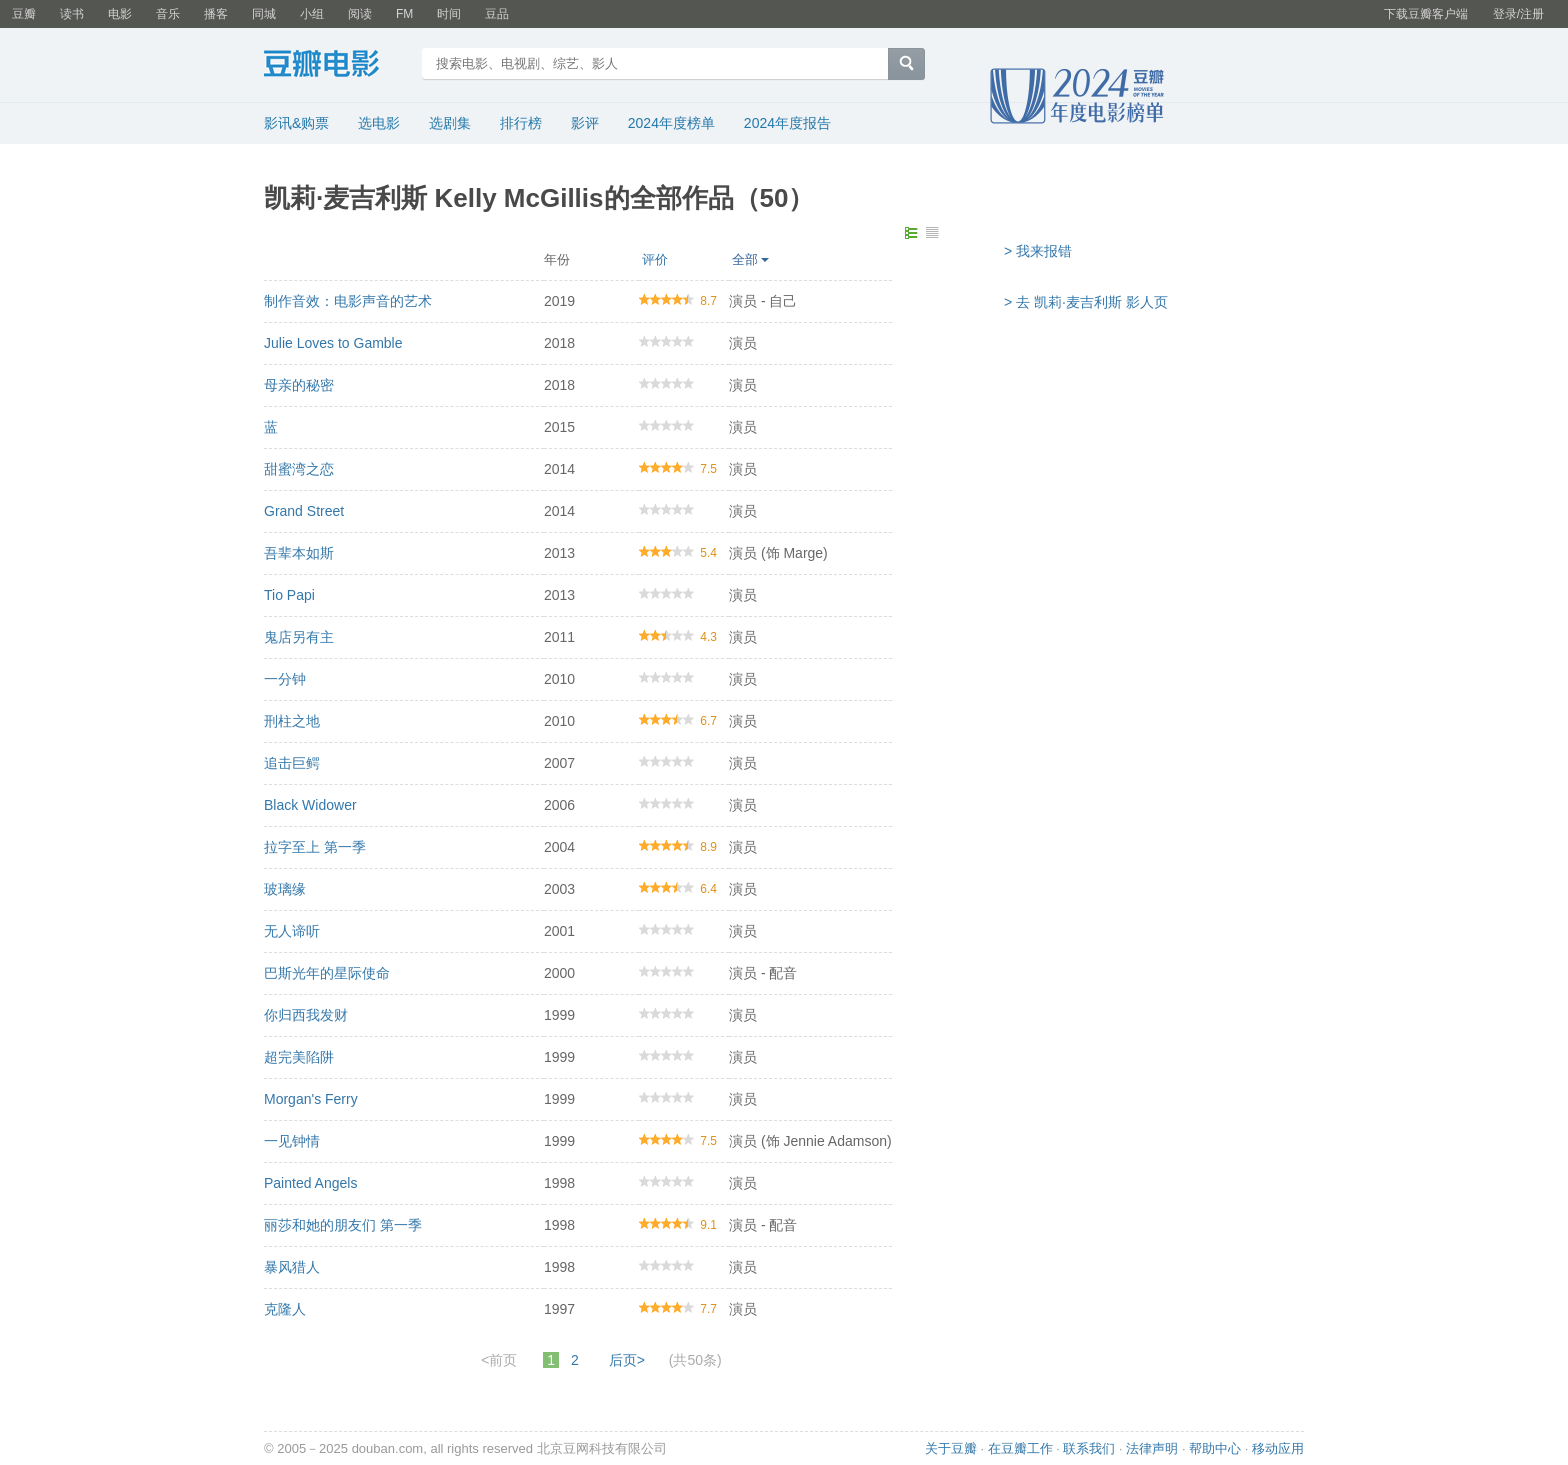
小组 (312, 14)
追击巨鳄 (292, 763)
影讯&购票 (296, 123)
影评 (585, 123)
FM (404, 14)
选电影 (379, 123)
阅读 (360, 14)
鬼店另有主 (299, 637)
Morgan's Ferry (311, 1099)
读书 (72, 14)
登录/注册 (1518, 14)
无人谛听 (292, 931)
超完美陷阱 (299, 1057)
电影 (120, 14)
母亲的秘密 (299, 385)
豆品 (497, 14)
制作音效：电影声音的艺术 (348, 301)
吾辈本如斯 (299, 553)
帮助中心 (1215, 1448)
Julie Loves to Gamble (333, 343)
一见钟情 (292, 1141)
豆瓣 (24, 14)
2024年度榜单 (671, 123)
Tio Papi (289, 595)
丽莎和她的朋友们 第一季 (343, 1225)
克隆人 (285, 1309)
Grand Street (304, 511)
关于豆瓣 (951, 1448)
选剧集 (450, 123)
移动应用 (1278, 1448)
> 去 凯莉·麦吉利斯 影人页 (1086, 302)
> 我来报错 (1038, 251)
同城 (264, 14)
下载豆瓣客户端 (1426, 14)
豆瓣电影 (336, 66)
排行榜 (521, 123)
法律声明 (1152, 1448)
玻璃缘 (285, 889)
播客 (216, 14)
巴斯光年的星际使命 (327, 973)
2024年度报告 (787, 123)
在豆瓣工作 (1020, 1448)
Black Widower (310, 805)
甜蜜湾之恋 (299, 469)
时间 (449, 14)
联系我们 (1089, 1448)
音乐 (168, 14)
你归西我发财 (306, 1015)
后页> (627, 1360)
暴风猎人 (292, 1267)
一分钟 (285, 679)
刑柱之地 (292, 721)
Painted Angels (310, 1183)
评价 (655, 259)
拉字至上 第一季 (315, 847)
